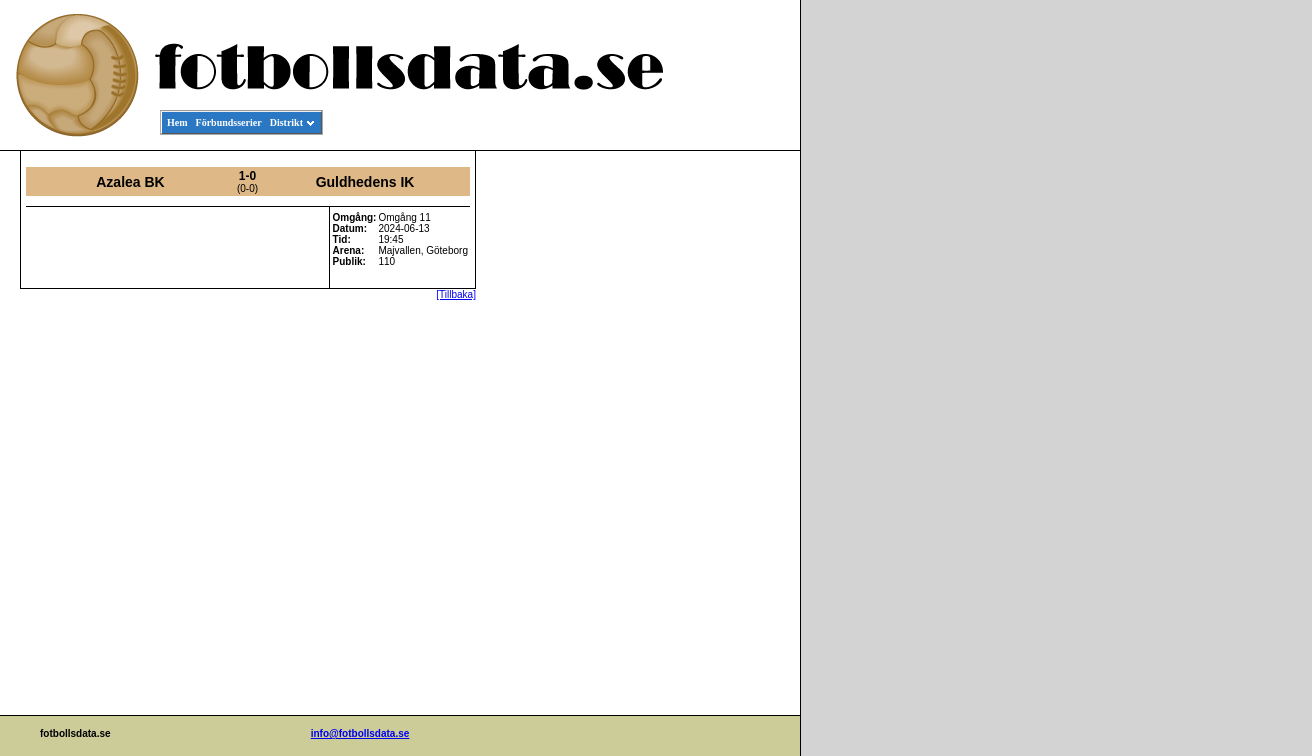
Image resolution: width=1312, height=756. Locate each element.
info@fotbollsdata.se (360, 733)
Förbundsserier (229, 122)
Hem (177, 122)
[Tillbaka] (456, 294)
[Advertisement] (710, 456)
